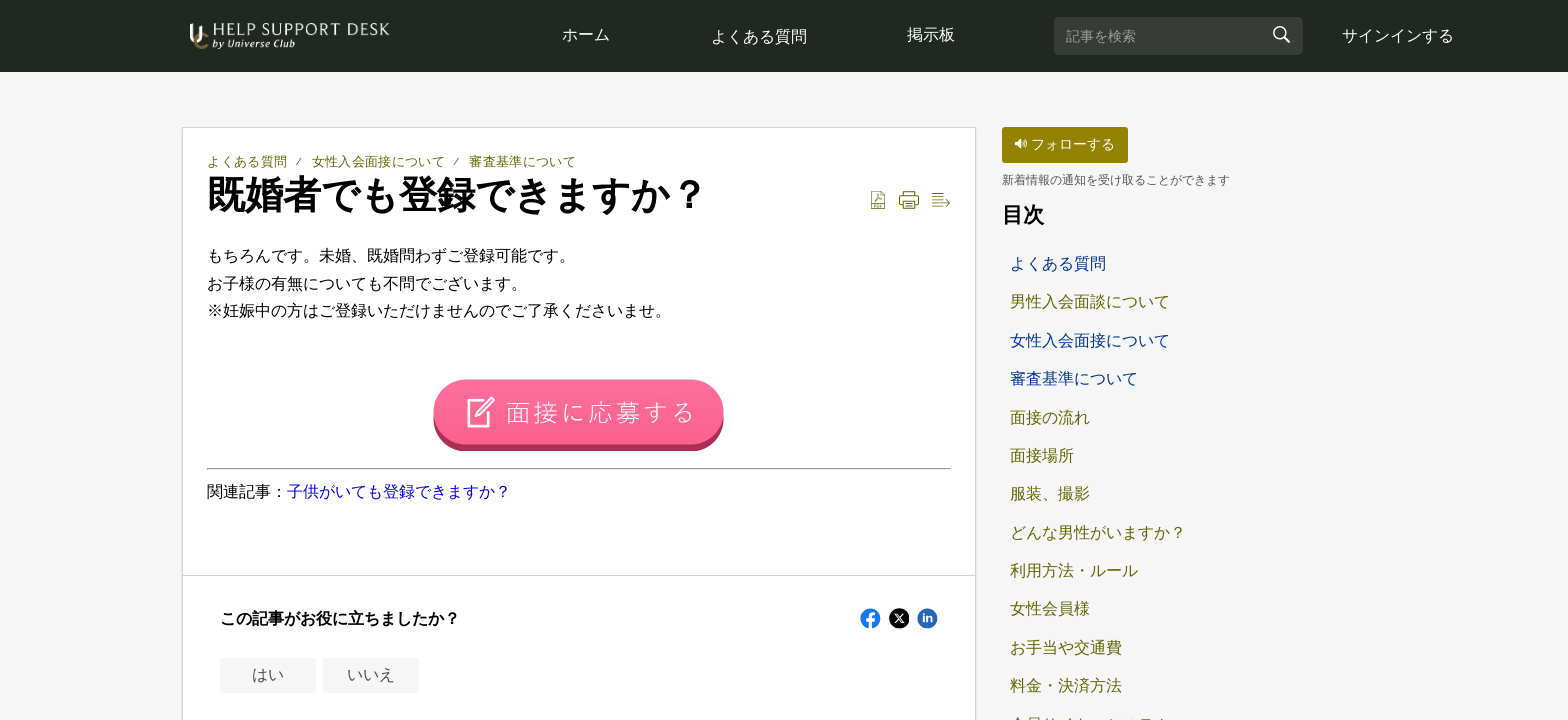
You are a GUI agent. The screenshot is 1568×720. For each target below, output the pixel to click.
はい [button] (268, 674)
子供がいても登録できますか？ (399, 491)
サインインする (1403, 35)
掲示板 (935, 34)
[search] (1183, 36)
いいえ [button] (371, 674)
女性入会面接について (378, 161)
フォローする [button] (1064, 144)
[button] (878, 201)
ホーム (587, 34)
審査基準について (522, 161)
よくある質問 (761, 36)
